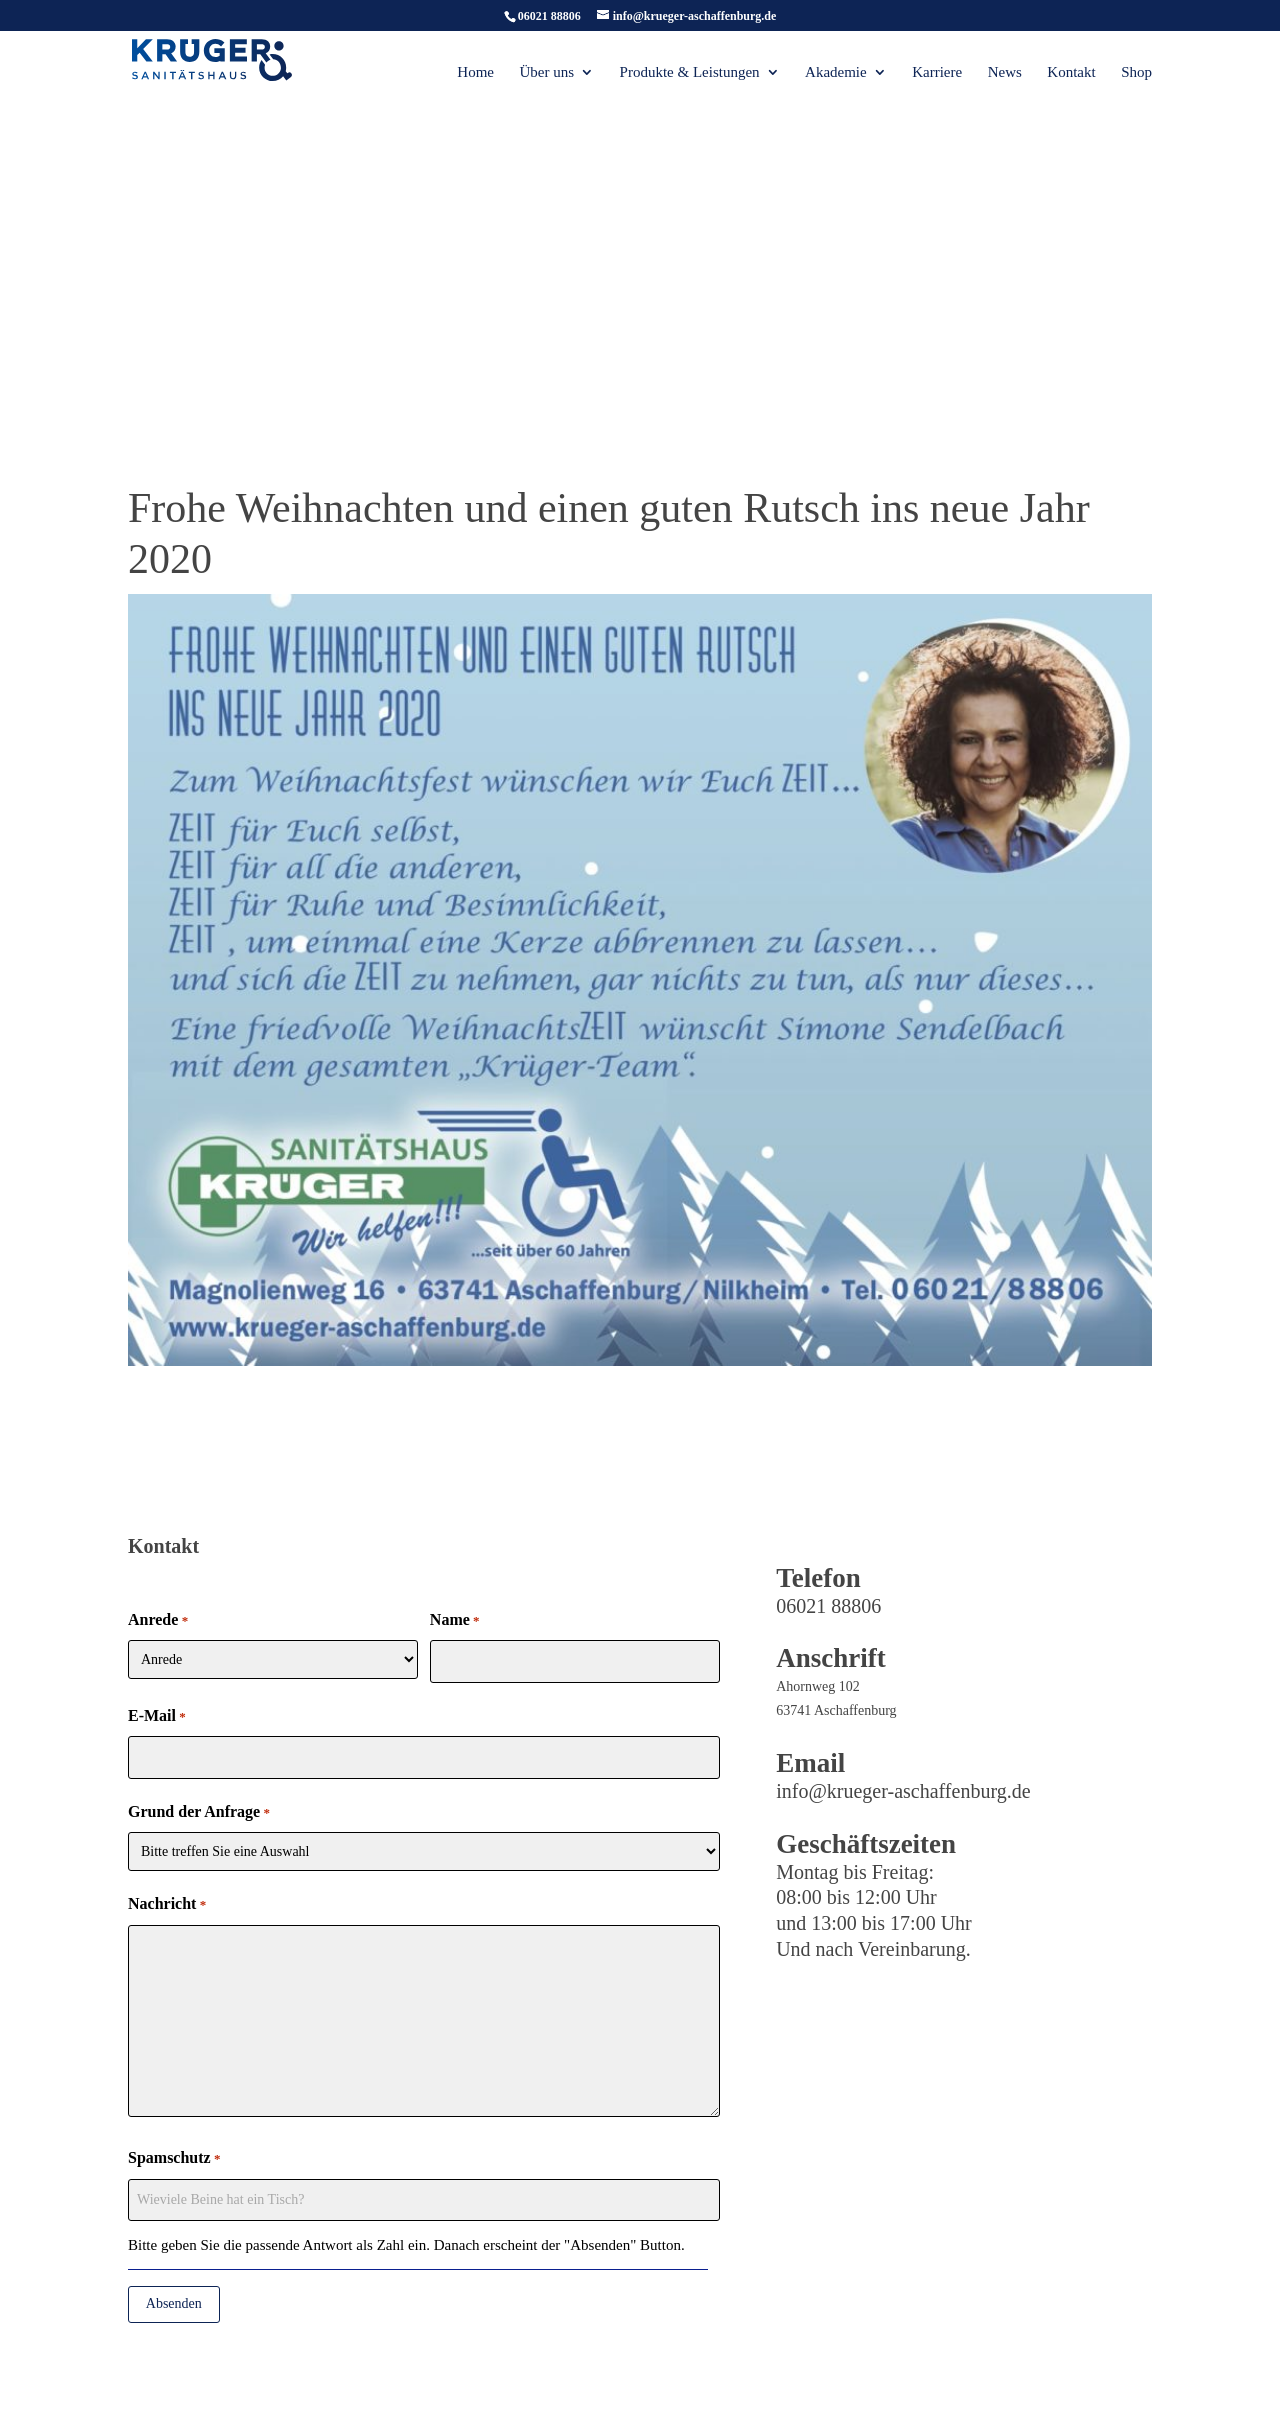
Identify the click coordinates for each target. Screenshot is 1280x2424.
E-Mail (157, 1717)
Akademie (836, 72)
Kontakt (1071, 72)
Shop (1136, 72)
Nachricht (167, 1905)
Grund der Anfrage (199, 1813)
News (1005, 72)
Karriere (937, 72)
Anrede (158, 1621)
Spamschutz (174, 2159)
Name (455, 1621)
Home (475, 72)
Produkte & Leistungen (690, 72)
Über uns (546, 72)
